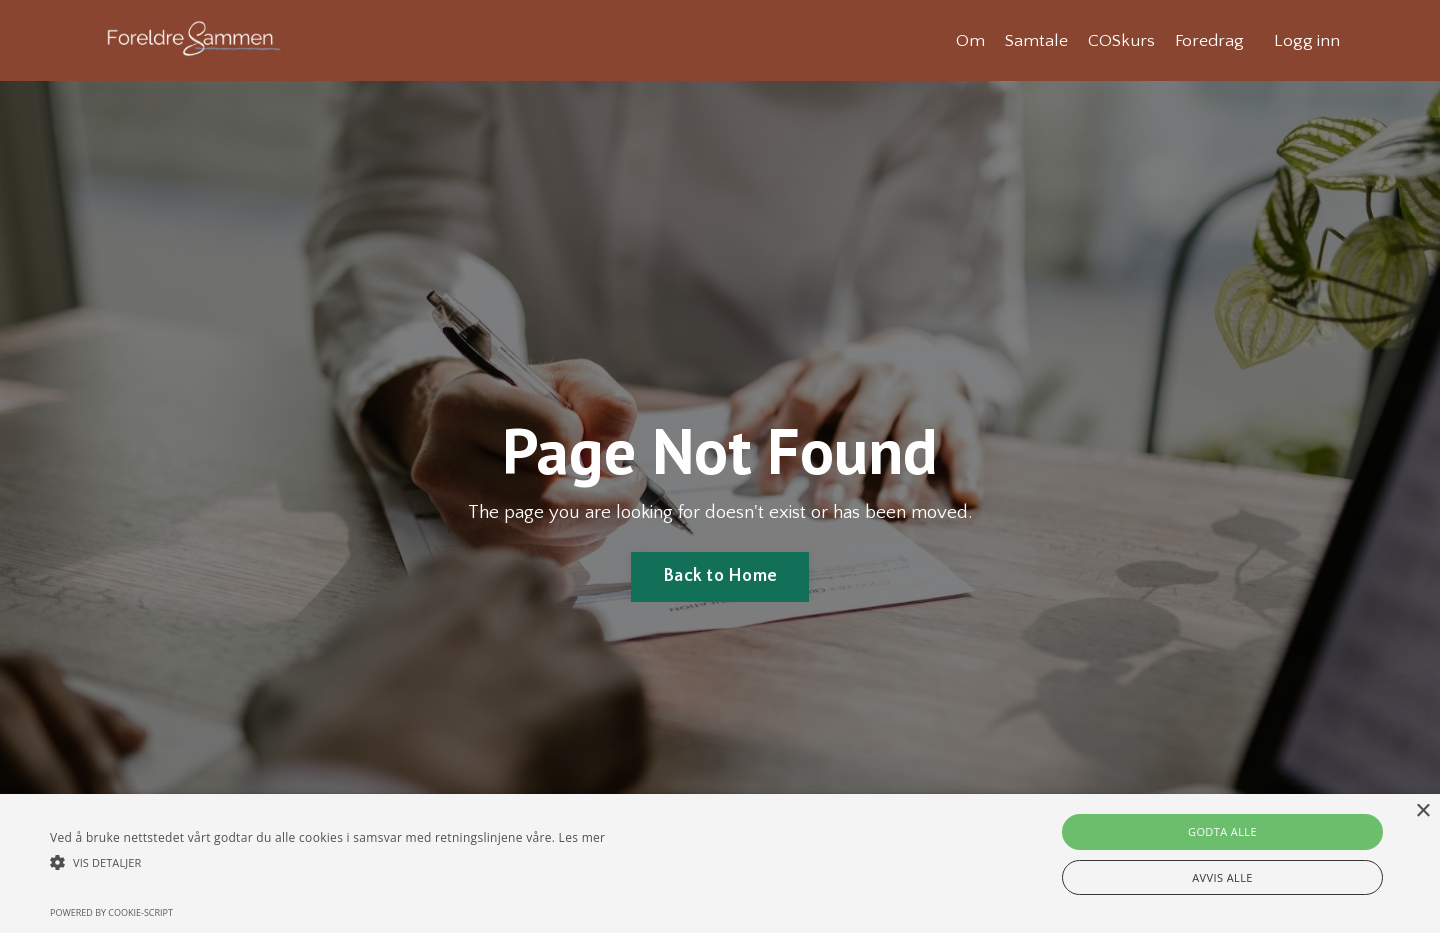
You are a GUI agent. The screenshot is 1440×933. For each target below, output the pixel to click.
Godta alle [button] (1222, 831)
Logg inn (1307, 40)
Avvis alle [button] (1222, 877)
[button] (327, 862)
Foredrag (1209, 40)
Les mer (582, 837)
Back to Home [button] (720, 577)
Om (967, 40)
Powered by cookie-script (111, 912)
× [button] (1422, 811)
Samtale (1034, 40)
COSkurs (1120, 40)
